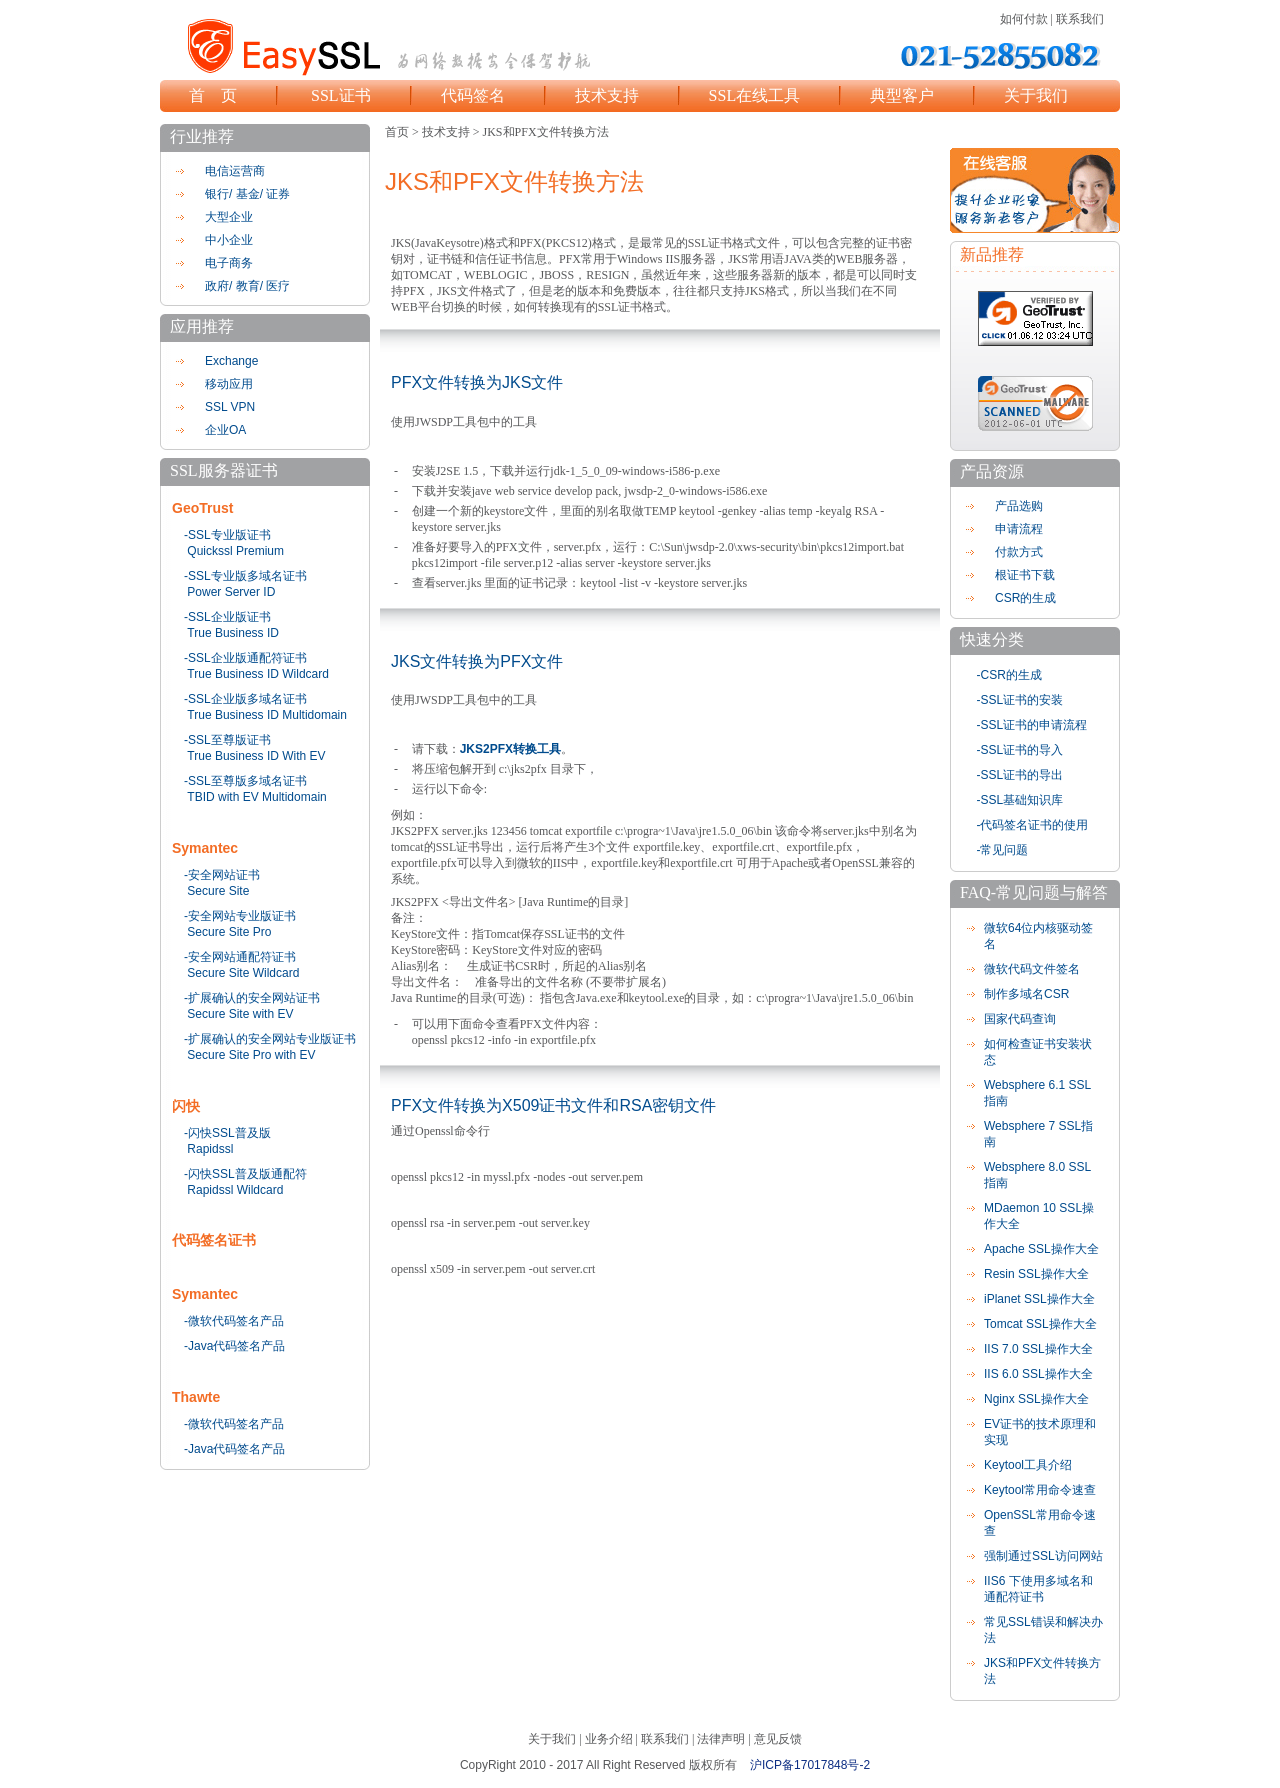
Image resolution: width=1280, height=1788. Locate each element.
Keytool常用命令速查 (1040, 1490)
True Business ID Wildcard (258, 674)
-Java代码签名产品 (234, 1346)
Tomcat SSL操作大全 (1040, 1324)
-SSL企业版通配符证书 (245, 658)
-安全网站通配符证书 (240, 957)
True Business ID (233, 633)
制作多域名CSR (1026, 994)
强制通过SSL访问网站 (1043, 1556)
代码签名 (473, 95)
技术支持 (607, 95)
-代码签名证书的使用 (1033, 825)
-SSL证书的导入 (1020, 750)
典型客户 (902, 95)
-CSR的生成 (1009, 675)
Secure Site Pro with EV (251, 1055)
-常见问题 (1003, 850)
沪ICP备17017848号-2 (810, 1765)
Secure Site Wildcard (243, 973)
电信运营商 (235, 171)
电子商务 (229, 263)
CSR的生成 (1025, 598)
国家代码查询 (1020, 1019)
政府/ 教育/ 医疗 (247, 286)
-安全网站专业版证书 (240, 916)
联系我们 (1080, 19)
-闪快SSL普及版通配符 (245, 1174)
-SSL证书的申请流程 (1032, 725)
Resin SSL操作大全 (1036, 1274)
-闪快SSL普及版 (227, 1133)
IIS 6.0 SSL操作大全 (1038, 1374)
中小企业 (229, 240)
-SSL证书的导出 (1020, 775)
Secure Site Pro (229, 932)
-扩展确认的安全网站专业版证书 (270, 1039)
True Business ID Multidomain (267, 715)
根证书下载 (1025, 575)
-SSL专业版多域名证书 (245, 576)
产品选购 (1019, 506)
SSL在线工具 (755, 95)
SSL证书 (341, 95)
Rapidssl (210, 1149)
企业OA (225, 430)
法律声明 (721, 1739)
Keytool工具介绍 (1028, 1465)
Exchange (231, 361)
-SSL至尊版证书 (227, 740)
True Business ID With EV (256, 756)
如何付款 (1024, 19)
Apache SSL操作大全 (1041, 1249)
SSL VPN (230, 407)
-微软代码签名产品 (234, 1321)
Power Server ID (231, 592)
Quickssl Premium (235, 551)
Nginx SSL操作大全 (1036, 1399)
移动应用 (229, 384)
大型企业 (229, 217)
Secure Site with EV (240, 1014)
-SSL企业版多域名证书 (245, 699)
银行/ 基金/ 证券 (247, 194)
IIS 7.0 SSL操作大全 (1038, 1349)
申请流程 (1019, 529)
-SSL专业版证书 (227, 535)
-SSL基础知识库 (1020, 800)
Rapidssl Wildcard (235, 1190)
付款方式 (1019, 552)
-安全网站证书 (222, 875)
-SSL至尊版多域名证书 (245, 781)
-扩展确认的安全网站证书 (252, 998)
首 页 (213, 95)
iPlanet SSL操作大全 (1039, 1299)
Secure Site (218, 891)
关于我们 (1036, 95)
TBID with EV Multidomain (256, 797)
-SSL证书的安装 (1020, 700)
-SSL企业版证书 (227, 617)
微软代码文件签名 (1032, 969)
